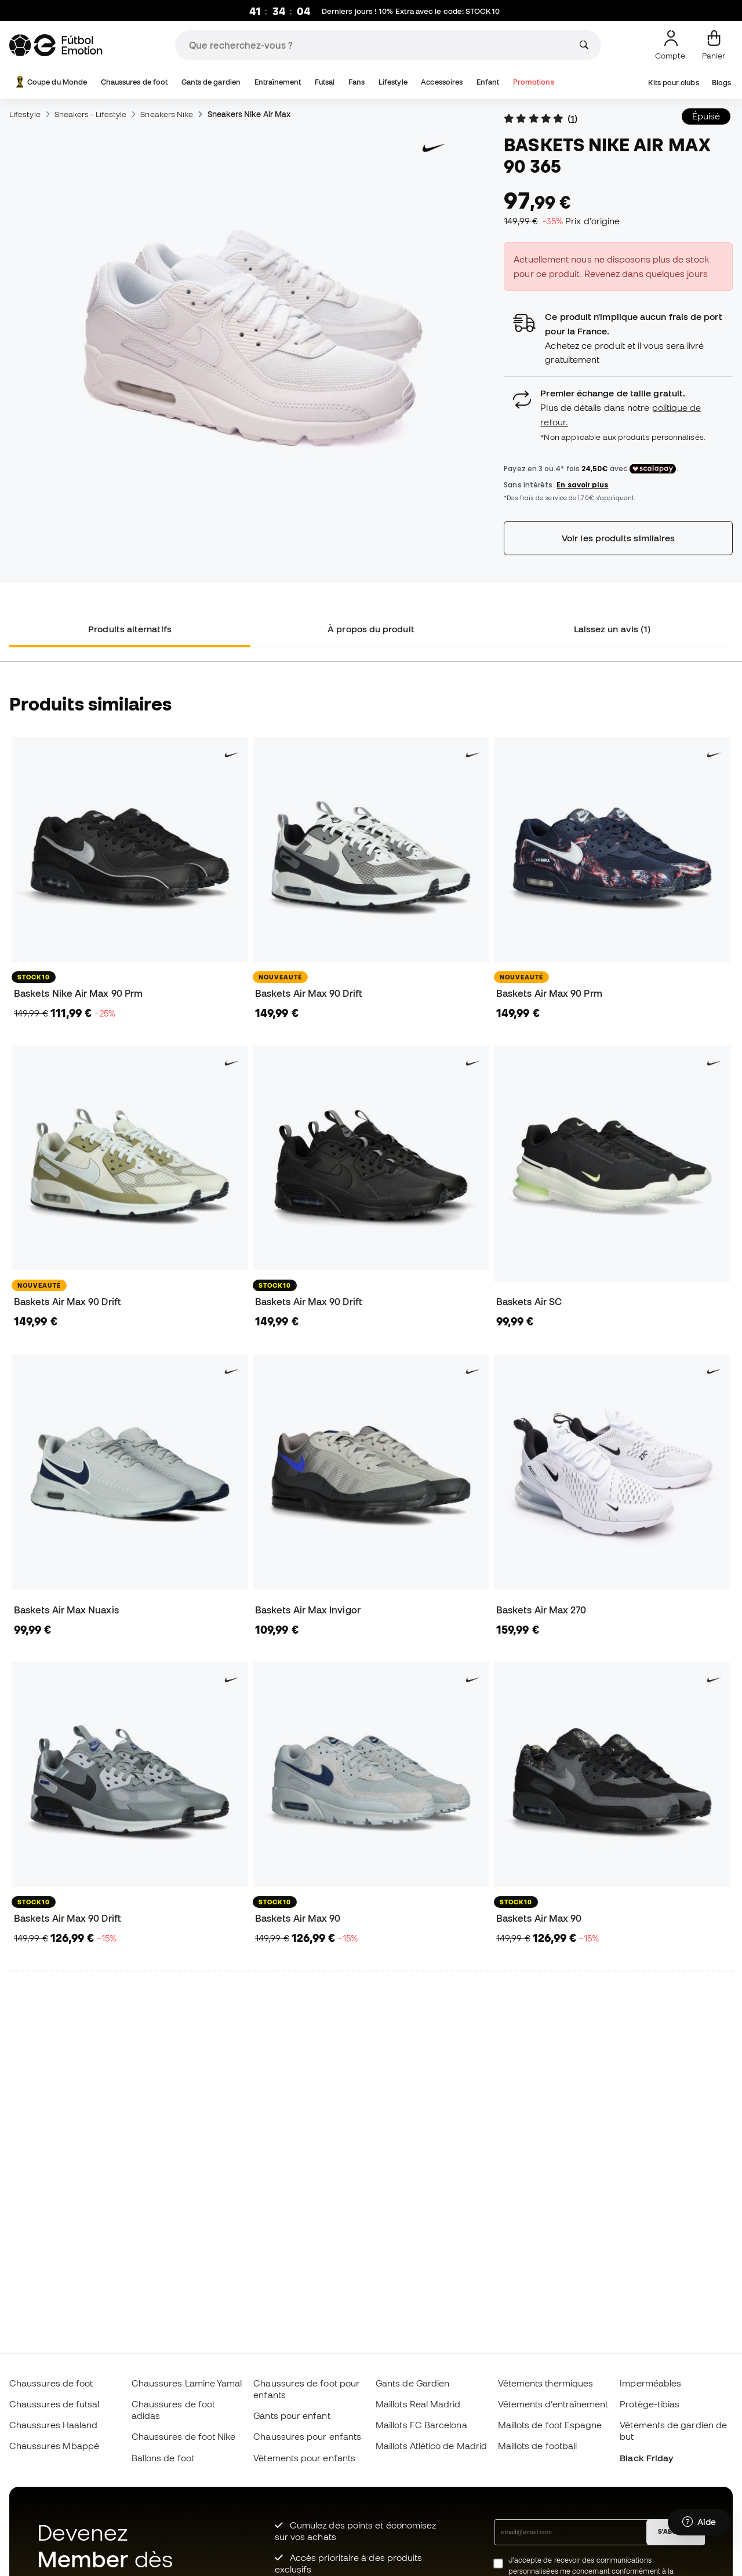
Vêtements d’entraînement (553, 2404)
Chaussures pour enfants (307, 2436)
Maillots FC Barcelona (421, 2425)
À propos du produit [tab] (371, 629)
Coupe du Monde (50, 82)
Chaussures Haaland (53, 2425)
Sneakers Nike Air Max (249, 114)
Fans (356, 82)
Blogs (721, 82)
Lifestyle (393, 82)
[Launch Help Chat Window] (699, 2522)
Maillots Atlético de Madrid (431, 2445)
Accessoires (442, 82)
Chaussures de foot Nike (184, 2436)
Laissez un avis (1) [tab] (612, 629)
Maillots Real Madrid (418, 2404)
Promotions (533, 82)
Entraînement (277, 82)
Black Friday (646, 2458)
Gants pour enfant (291, 2415)
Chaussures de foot (134, 82)
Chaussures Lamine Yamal (187, 2383)
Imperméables (650, 2383)
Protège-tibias (649, 2404)
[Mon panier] (713, 45)
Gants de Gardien (412, 2383)
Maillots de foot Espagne (550, 2425)
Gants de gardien (211, 82)
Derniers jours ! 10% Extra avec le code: (411, 11)
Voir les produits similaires (618, 538)
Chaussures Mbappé (54, 2445)
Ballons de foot (163, 2458)
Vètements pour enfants (304, 2458)
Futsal (324, 82)
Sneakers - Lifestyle (90, 114)
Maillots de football (537, 2445)
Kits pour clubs (673, 82)
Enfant (488, 82)
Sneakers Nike (166, 114)
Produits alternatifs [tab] (130, 629)
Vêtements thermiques (546, 2383)
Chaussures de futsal (54, 2404)
